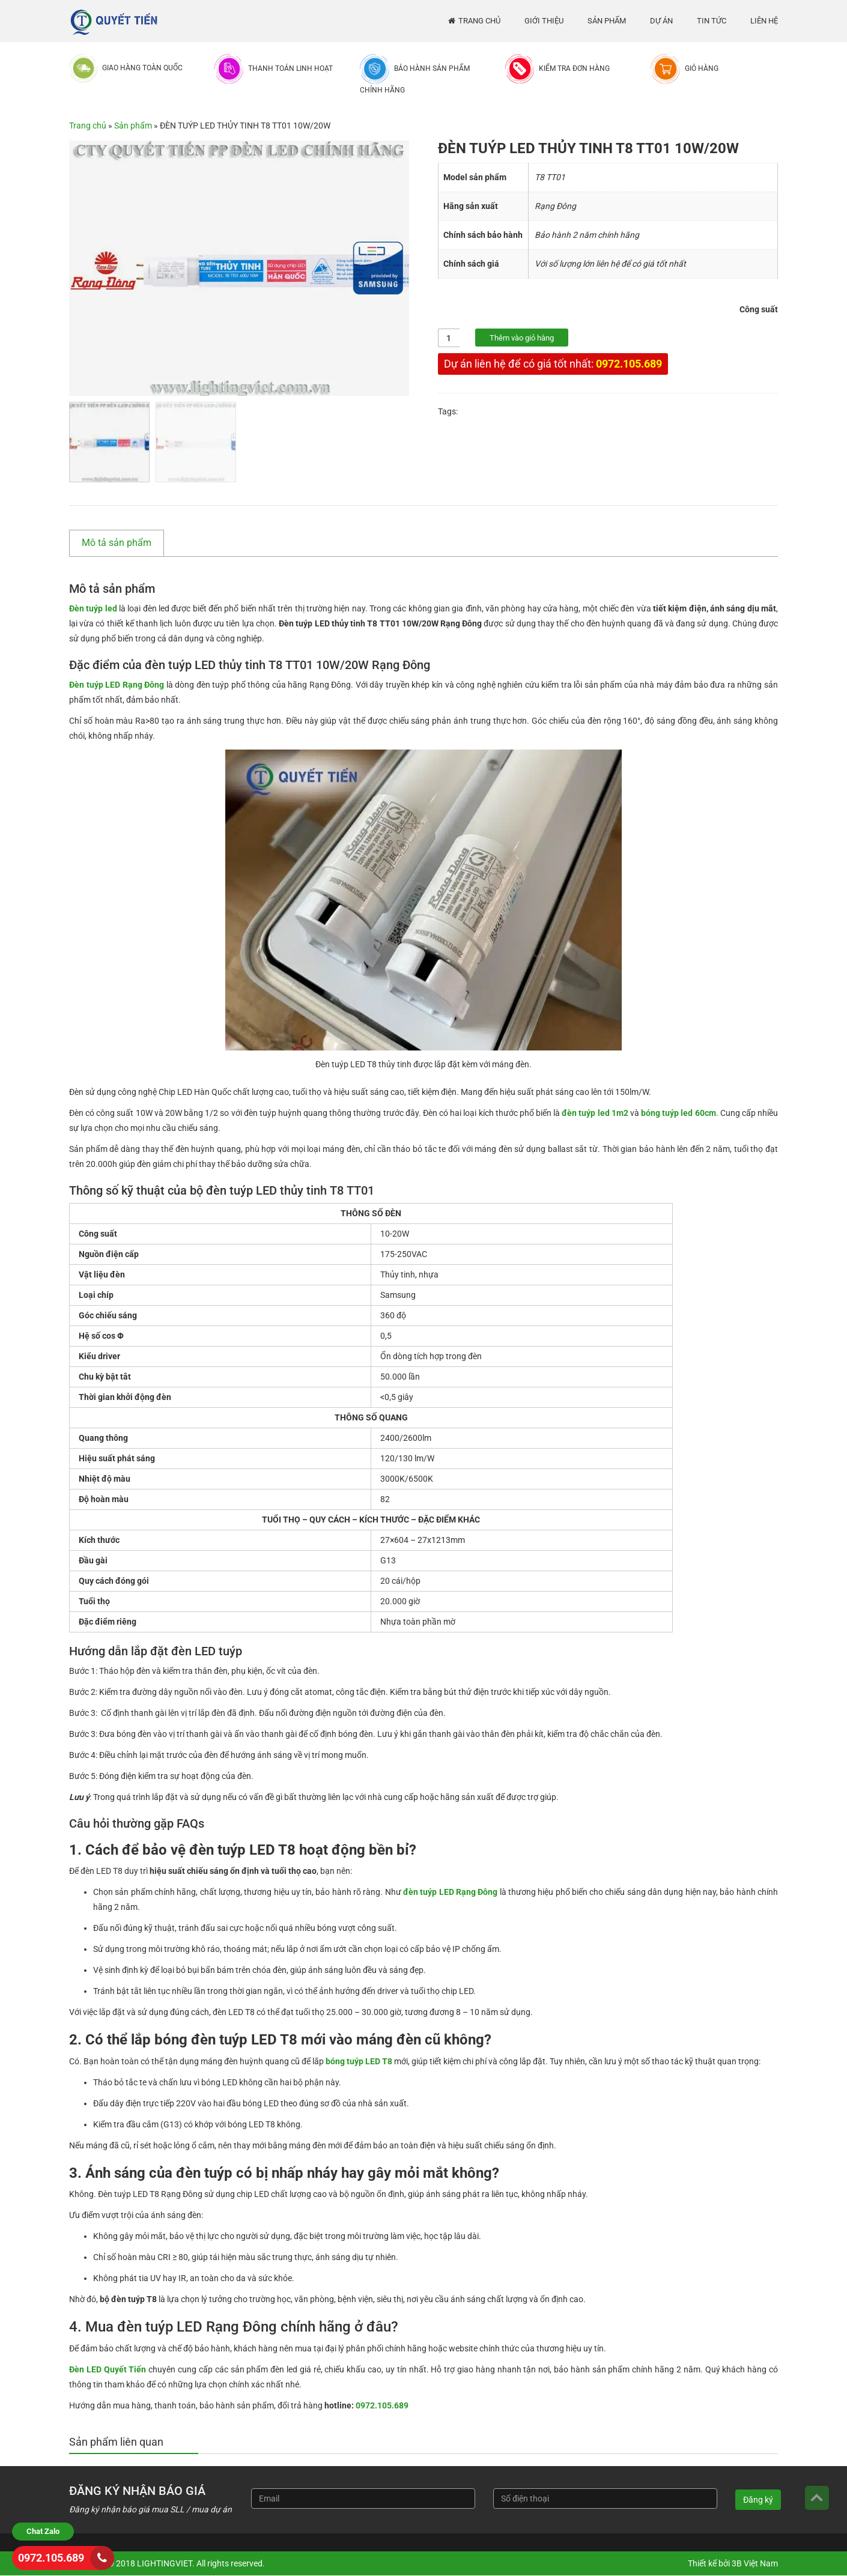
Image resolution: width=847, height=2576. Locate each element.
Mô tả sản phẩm (116, 542)
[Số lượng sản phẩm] (449, 338)
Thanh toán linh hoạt (290, 68)
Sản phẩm (606, 20)
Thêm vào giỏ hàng (522, 337)
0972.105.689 (629, 363)
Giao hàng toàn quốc (142, 68)
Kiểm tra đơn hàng (574, 68)
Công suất (758, 309)
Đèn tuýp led (93, 608)
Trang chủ (479, 20)
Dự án (661, 20)
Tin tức (711, 20)
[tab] (122, 543)
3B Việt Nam (755, 2563)
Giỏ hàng (701, 68)
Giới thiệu (543, 20)
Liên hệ (764, 20)
